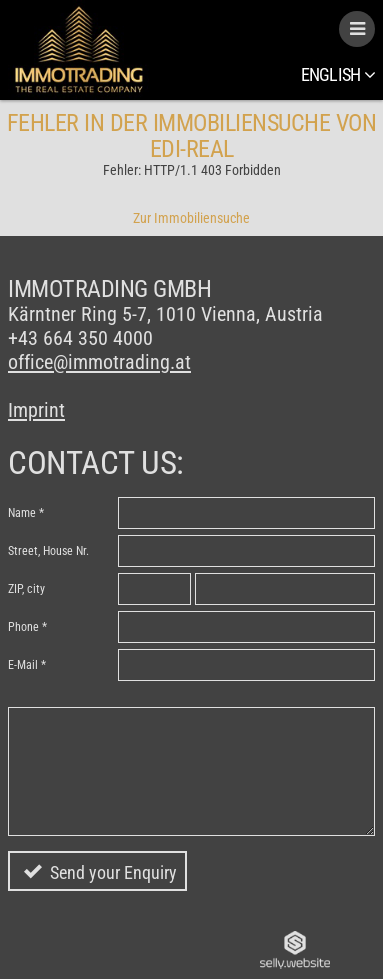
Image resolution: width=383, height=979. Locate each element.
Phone (23, 627)
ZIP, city (26, 589)
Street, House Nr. (48, 551)
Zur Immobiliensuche (191, 218)
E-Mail (23, 665)
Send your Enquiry (113, 872)
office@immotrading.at (99, 362)
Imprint (36, 410)
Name (22, 513)
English (338, 74)
